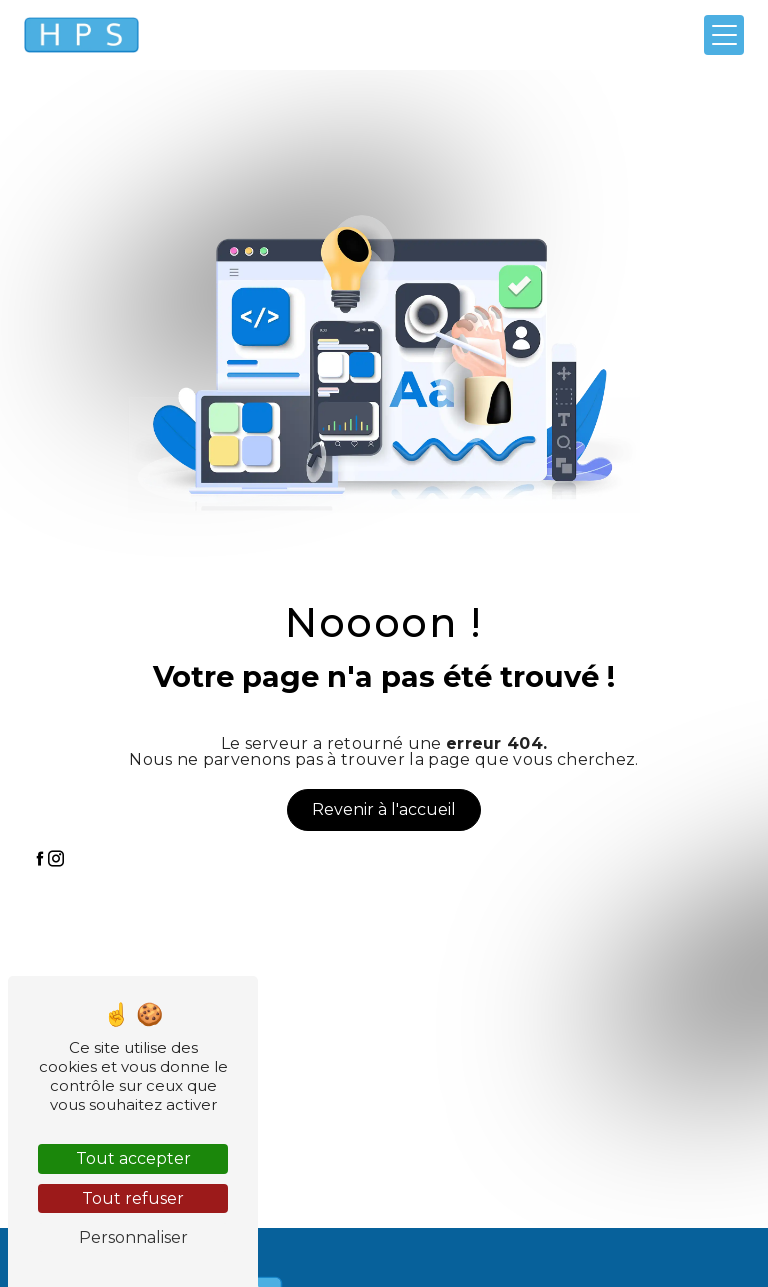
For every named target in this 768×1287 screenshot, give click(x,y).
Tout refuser (133, 1198)
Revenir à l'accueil (384, 809)
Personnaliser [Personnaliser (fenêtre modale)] (133, 1237)
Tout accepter (133, 1158)
